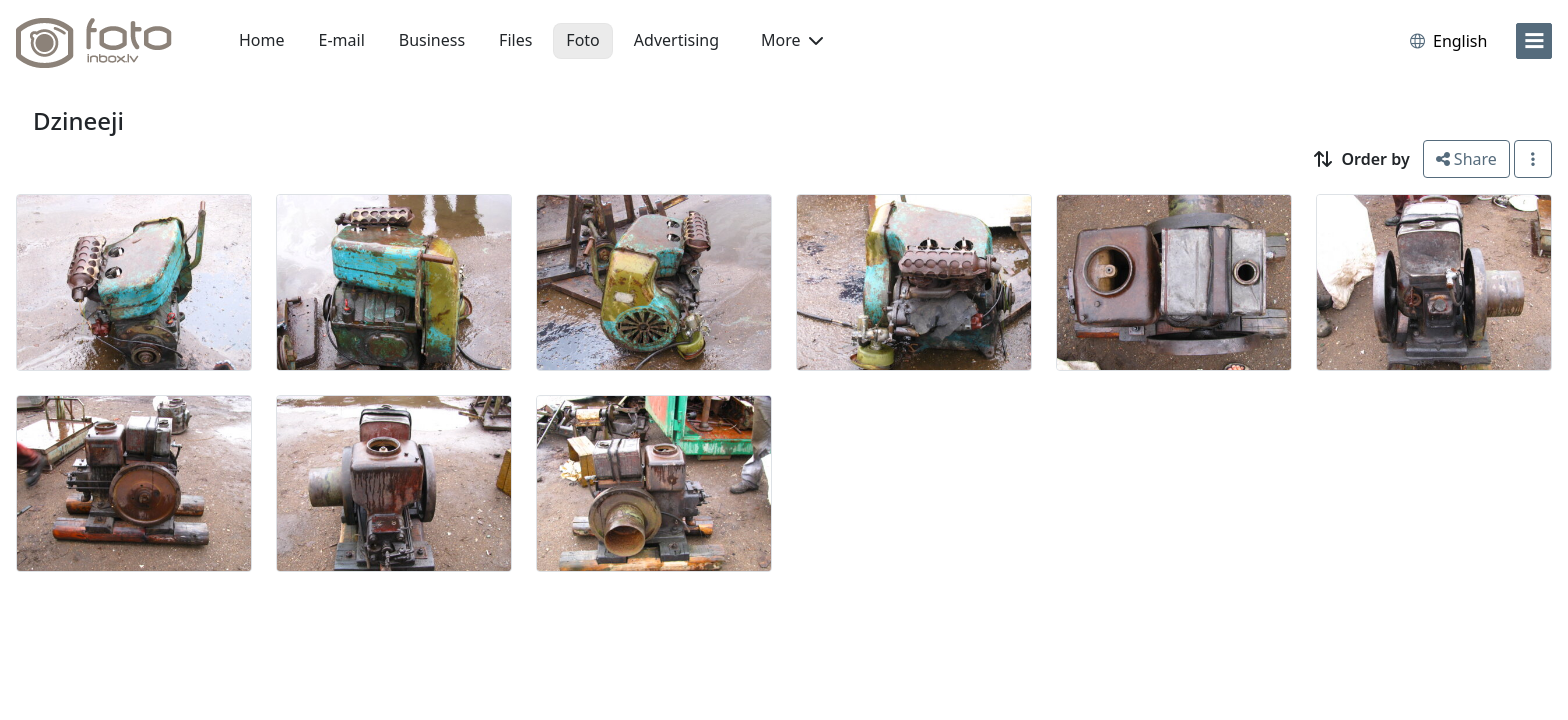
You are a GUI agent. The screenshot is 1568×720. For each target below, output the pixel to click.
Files (515, 40)
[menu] (1534, 41)
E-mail (342, 40)
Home (262, 40)
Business (432, 40)
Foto (582, 40)
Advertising (676, 40)
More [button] (792, 40)
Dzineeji (78, 120)
